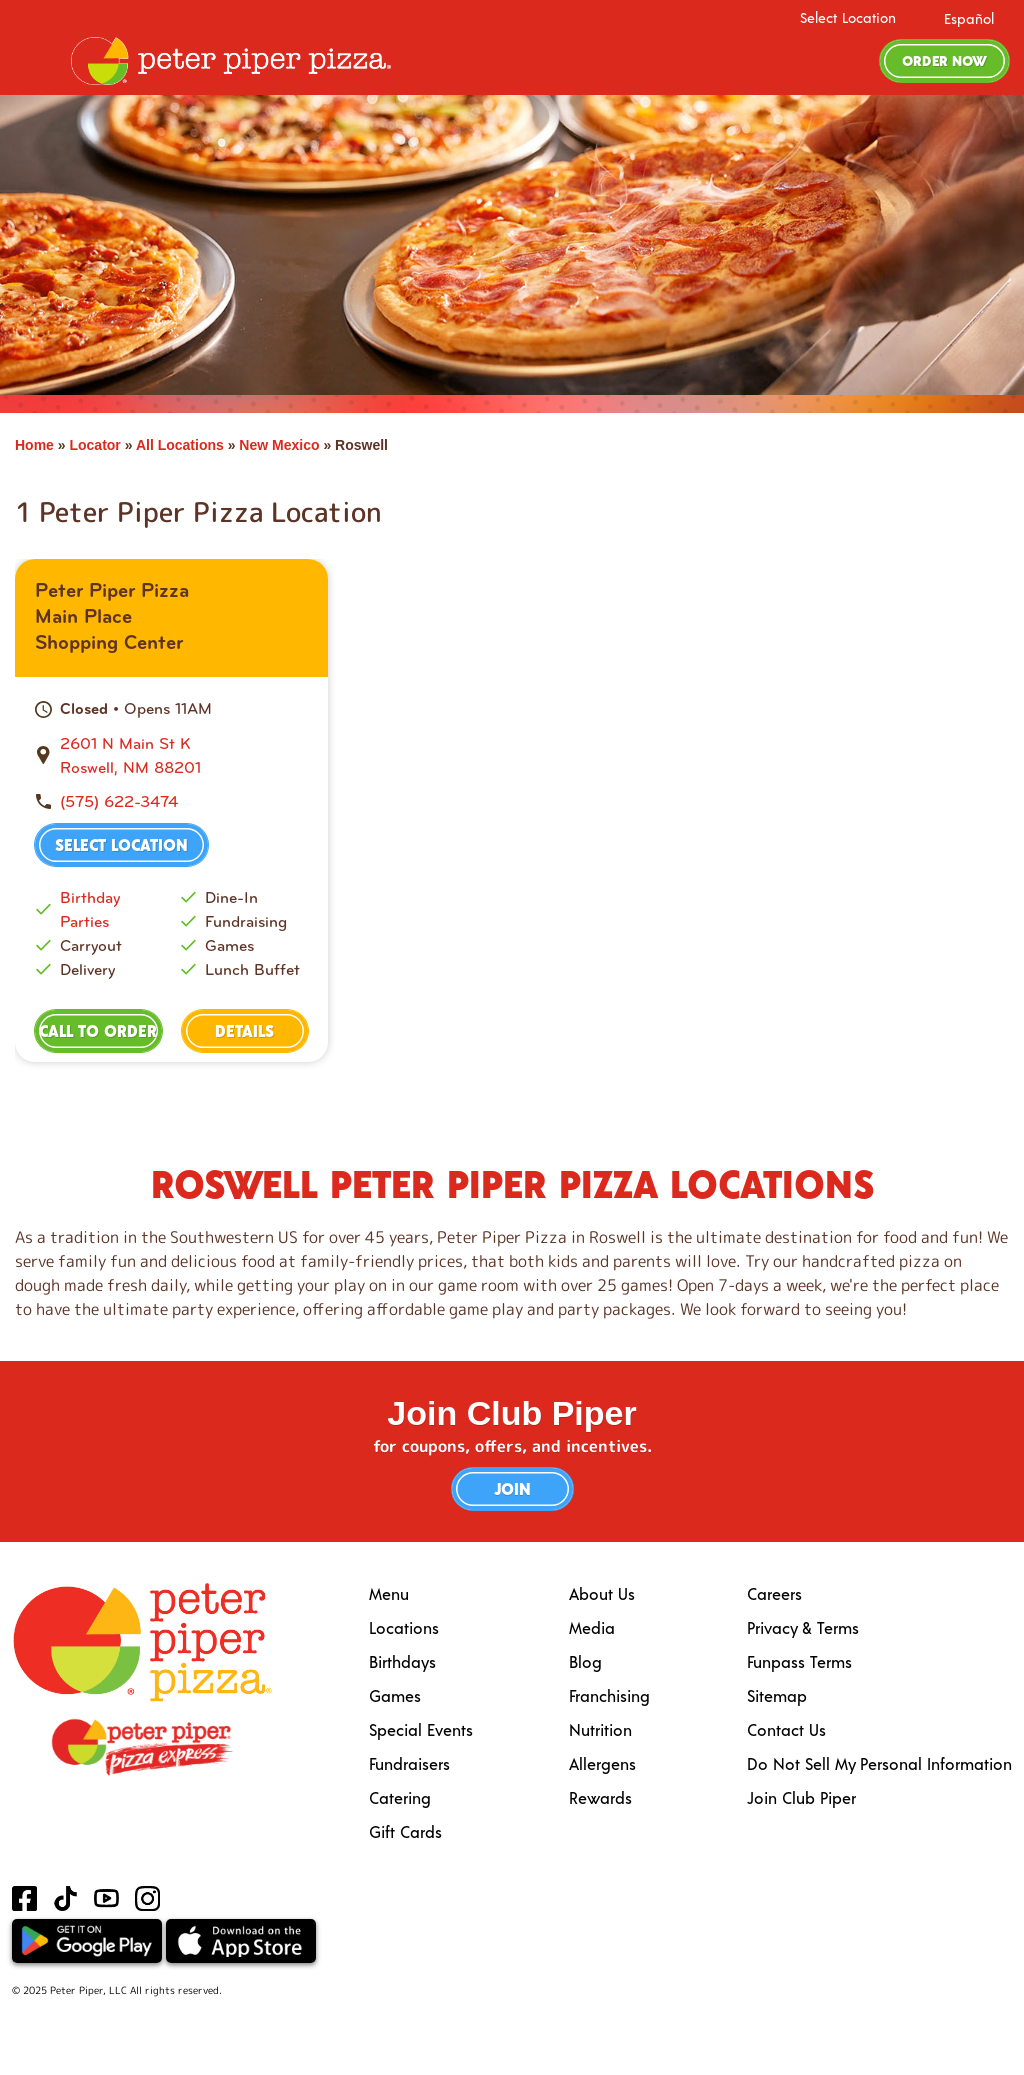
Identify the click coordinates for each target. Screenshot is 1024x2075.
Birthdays (402, 1661)
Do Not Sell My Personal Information (879, 1763)
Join (512, 1488)
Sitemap (777, 1695)
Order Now (944, 60)
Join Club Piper (801, 1797)
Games (395, 1695)
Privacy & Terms (803, 1627)
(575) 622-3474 (119, 801)
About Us (602, 1593)
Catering (400, 1797)
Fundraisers (409, 1763)
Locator (94, 445)
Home (34, 445)
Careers (774, 1593)
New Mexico (279, 445)
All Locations (180, 445)
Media (592, 1627)
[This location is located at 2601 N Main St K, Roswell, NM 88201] (184, 756)
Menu (389, 1593)
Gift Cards (405, 1831)
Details (244, 1030)
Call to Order (98, 1030)
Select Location (848, 18)
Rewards (600, 1797)
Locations (404, 1627)
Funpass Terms (799, 1661)
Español (969, 18)
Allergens (602, 1763)
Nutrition (600, 1729)
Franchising (609, 1695)
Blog (585, 1661)
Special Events (421, 1729)
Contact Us (786, 1729)
